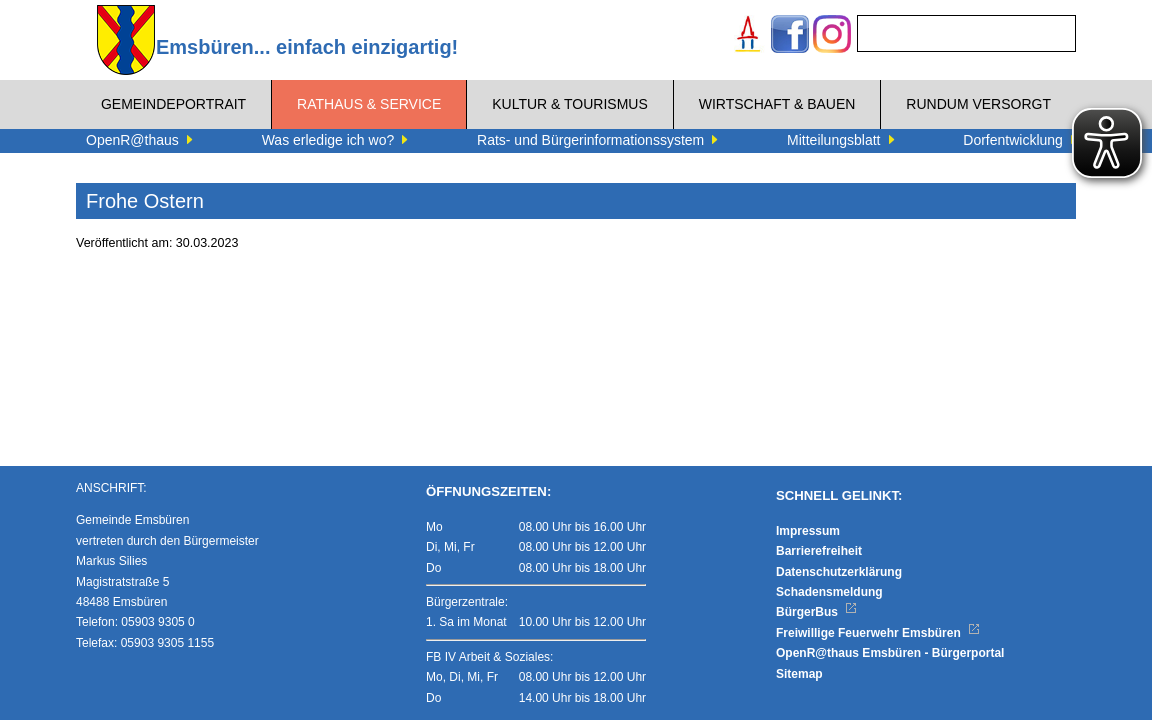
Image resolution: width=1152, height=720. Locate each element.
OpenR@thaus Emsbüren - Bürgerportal (890, 653)
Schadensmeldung (829, 592)
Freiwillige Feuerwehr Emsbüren (878, 633)
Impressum (808, 531)
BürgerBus (816, 612)
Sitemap (799, 674)
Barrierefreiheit (819, 551)
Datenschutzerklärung (839, 572)
